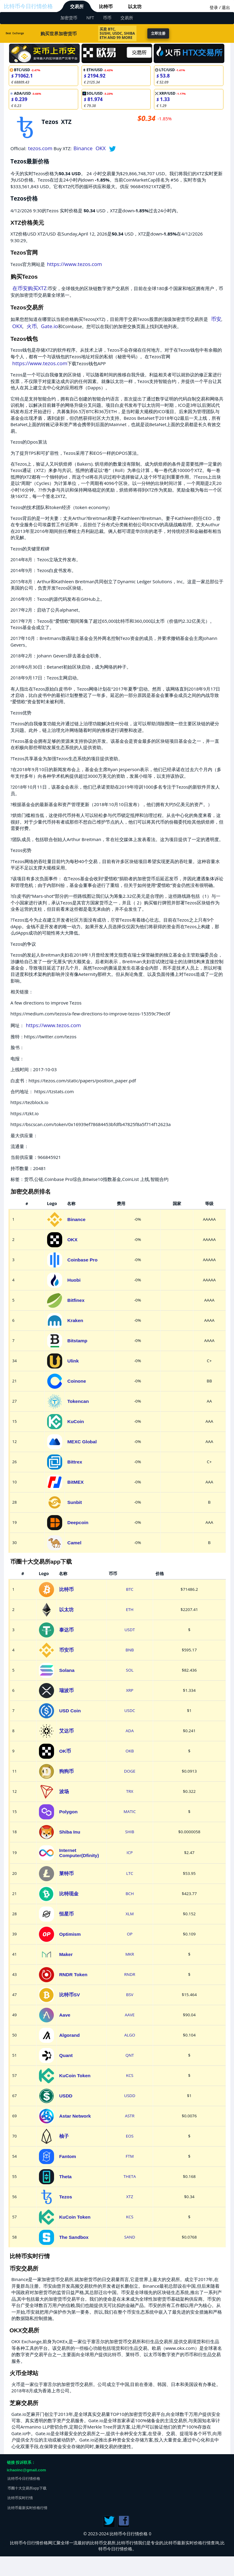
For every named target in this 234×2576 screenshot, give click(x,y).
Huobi (74, 1280)
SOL (129, 1670)
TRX (129, 1791)
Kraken (75, 1320)
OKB (130, 1751)
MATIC (129, 1811)
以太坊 (135, 6)
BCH (130, 1893)
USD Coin (70, 1710)
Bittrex (74, 1461)
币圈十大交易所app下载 (27, 2488)
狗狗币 (66, 1771)
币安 (216, 318)
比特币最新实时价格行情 (27, 2507)
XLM (130, 1913)
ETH (129, 1609)
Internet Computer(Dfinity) (79, 1853)
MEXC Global (82, 1441)
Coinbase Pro (82, 1259)
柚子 (64, 2136)
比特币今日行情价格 (28, 6)
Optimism (70, 1934)
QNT (129, 2055)
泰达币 (66, 1629)
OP (130, 1934)
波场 (64, 1791)
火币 (32, 326)
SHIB (129, 1831)
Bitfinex (76, 1300)
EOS (129, 2136)
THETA (129, 2176)
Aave (64, 2014)
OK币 (65, 1751)
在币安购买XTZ (29, 288)
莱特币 (66, 1873)
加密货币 (68, 18)
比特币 (106, 6)
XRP (129, 1690)
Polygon (68, 1811)
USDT (129, 1629)
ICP (130, 1852)
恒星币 (66, 1913)
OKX (100, 148)
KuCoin (75, 1421)
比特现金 (69, 1893)
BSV (129, 1994)
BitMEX (75, 1482)
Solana (67, 1670)
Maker (66, 1954)
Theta (65, 2176)
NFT (90, 18)
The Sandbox (73, 2237)
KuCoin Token (75, 2075)
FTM (130, 2156)
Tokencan (78, 1401)
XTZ (129, 2196)
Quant (66, 2055)
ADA (130, 1730)
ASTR (130, 2116)
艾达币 (66, 1730)
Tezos (65, 2196)
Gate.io (49, 326)
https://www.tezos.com (74, 264)
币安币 (66, 1650)
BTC (129, 1589)
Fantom (67, 2156)
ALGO (129, 2035)
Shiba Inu (69, 1831)
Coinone (76, 1381)
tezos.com (40, 148)
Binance (82, 148)
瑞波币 (66, 1690)
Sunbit (74, 1502)
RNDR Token (73, 1974)
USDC (129, 1710)
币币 (107, 18)
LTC (129, 1873)
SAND (129, 2237)
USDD (65, 2095)
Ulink (73, 1360)
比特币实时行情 (20, 2497)
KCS (129, 2075)
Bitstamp (77, 1340)
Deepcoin (77, 1522)
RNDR (129, 1974)
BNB (130, 1650)
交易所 (77, 6)
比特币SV (69, 1994)
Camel (74, 1542)
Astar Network (75, 2116)
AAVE (130, 2014)
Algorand (69, 2035)
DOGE (130, 1771)
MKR (129, 1954)
